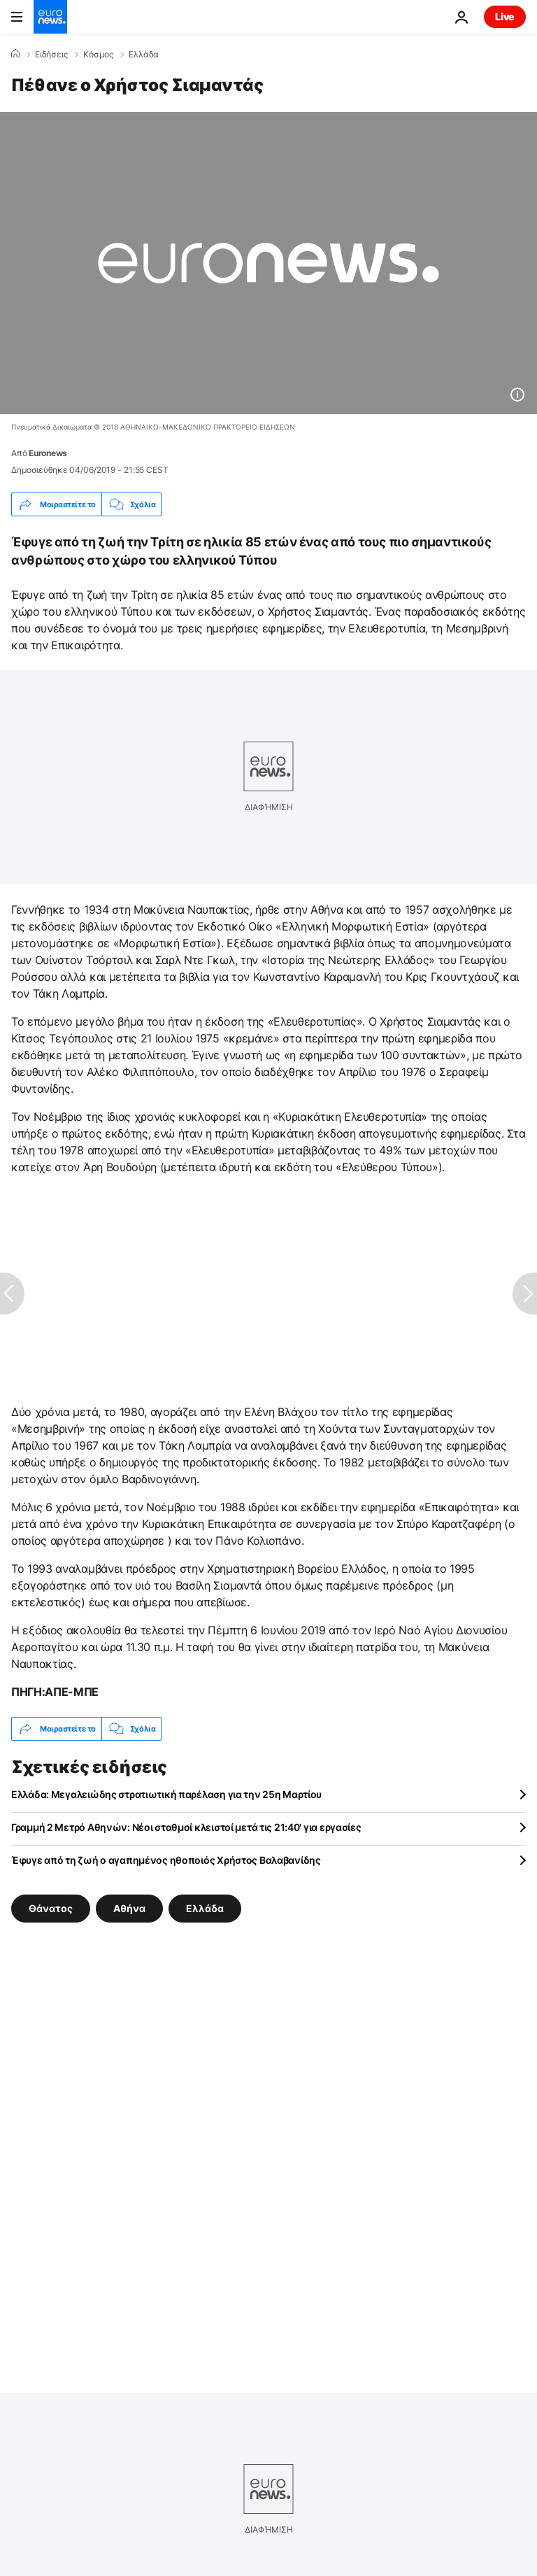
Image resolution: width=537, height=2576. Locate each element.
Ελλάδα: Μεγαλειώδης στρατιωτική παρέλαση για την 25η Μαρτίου (166, 1794)
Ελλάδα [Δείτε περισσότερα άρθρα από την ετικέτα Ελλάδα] (205, 1908)
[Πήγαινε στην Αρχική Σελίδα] (50, 17)
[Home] (15, 54)
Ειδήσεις (51, 54)
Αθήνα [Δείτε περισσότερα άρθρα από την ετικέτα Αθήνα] (129, 1908)
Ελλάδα (144, 54)
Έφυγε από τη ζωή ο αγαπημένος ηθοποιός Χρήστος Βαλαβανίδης (166, 1860)
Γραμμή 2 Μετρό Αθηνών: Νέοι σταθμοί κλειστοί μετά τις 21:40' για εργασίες (186, 1827)
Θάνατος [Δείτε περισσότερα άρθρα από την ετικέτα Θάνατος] (51, 1908)
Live (505, 16)
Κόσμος (98, 54)
